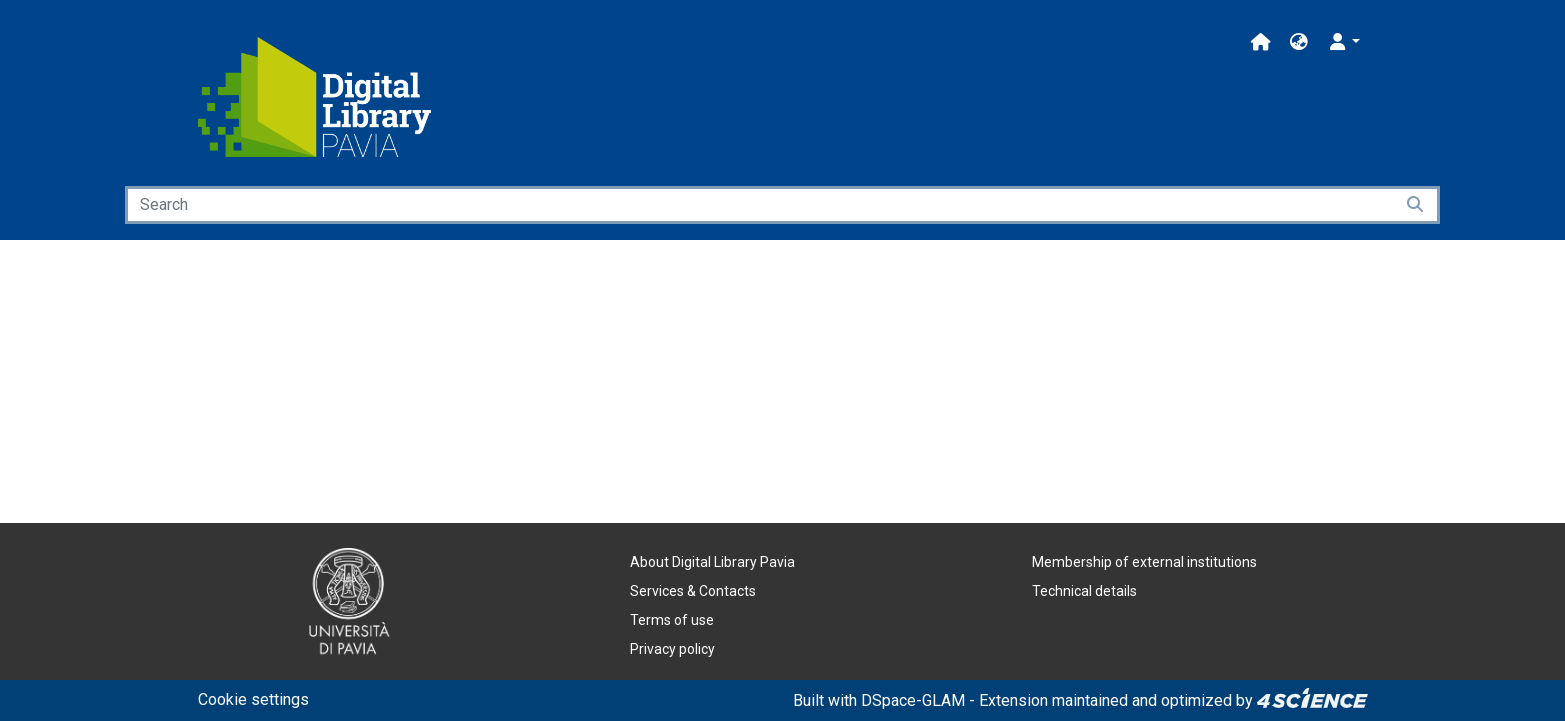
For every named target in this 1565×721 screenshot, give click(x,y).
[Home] (315, 97)
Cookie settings (253, 699)
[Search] (760, 205)
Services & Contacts (693, 591)
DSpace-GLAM (913, 700)
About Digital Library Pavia (712, 562)
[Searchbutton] (1416, 205)
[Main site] (1261, 42)
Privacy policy (672, 649)
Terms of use (672, 620)
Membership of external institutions (1144, 562)
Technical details (1084, 591)
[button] (1299, 42)
